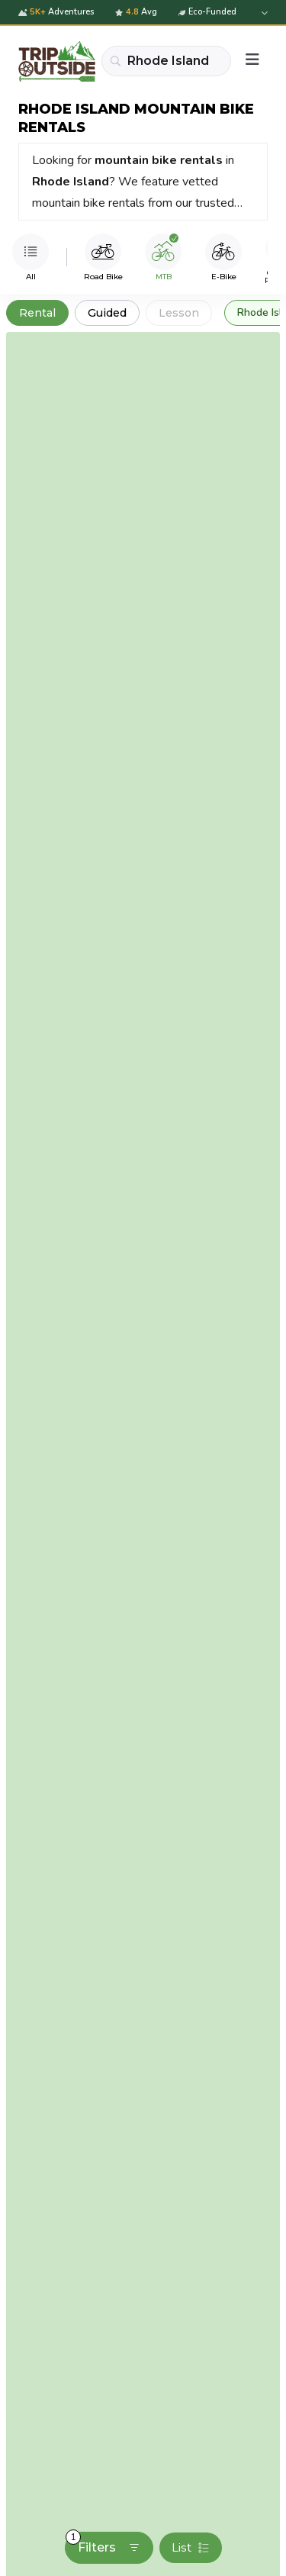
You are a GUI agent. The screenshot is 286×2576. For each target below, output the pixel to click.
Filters (103, 2543)
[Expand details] (263, 12)
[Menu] (252, 61)
